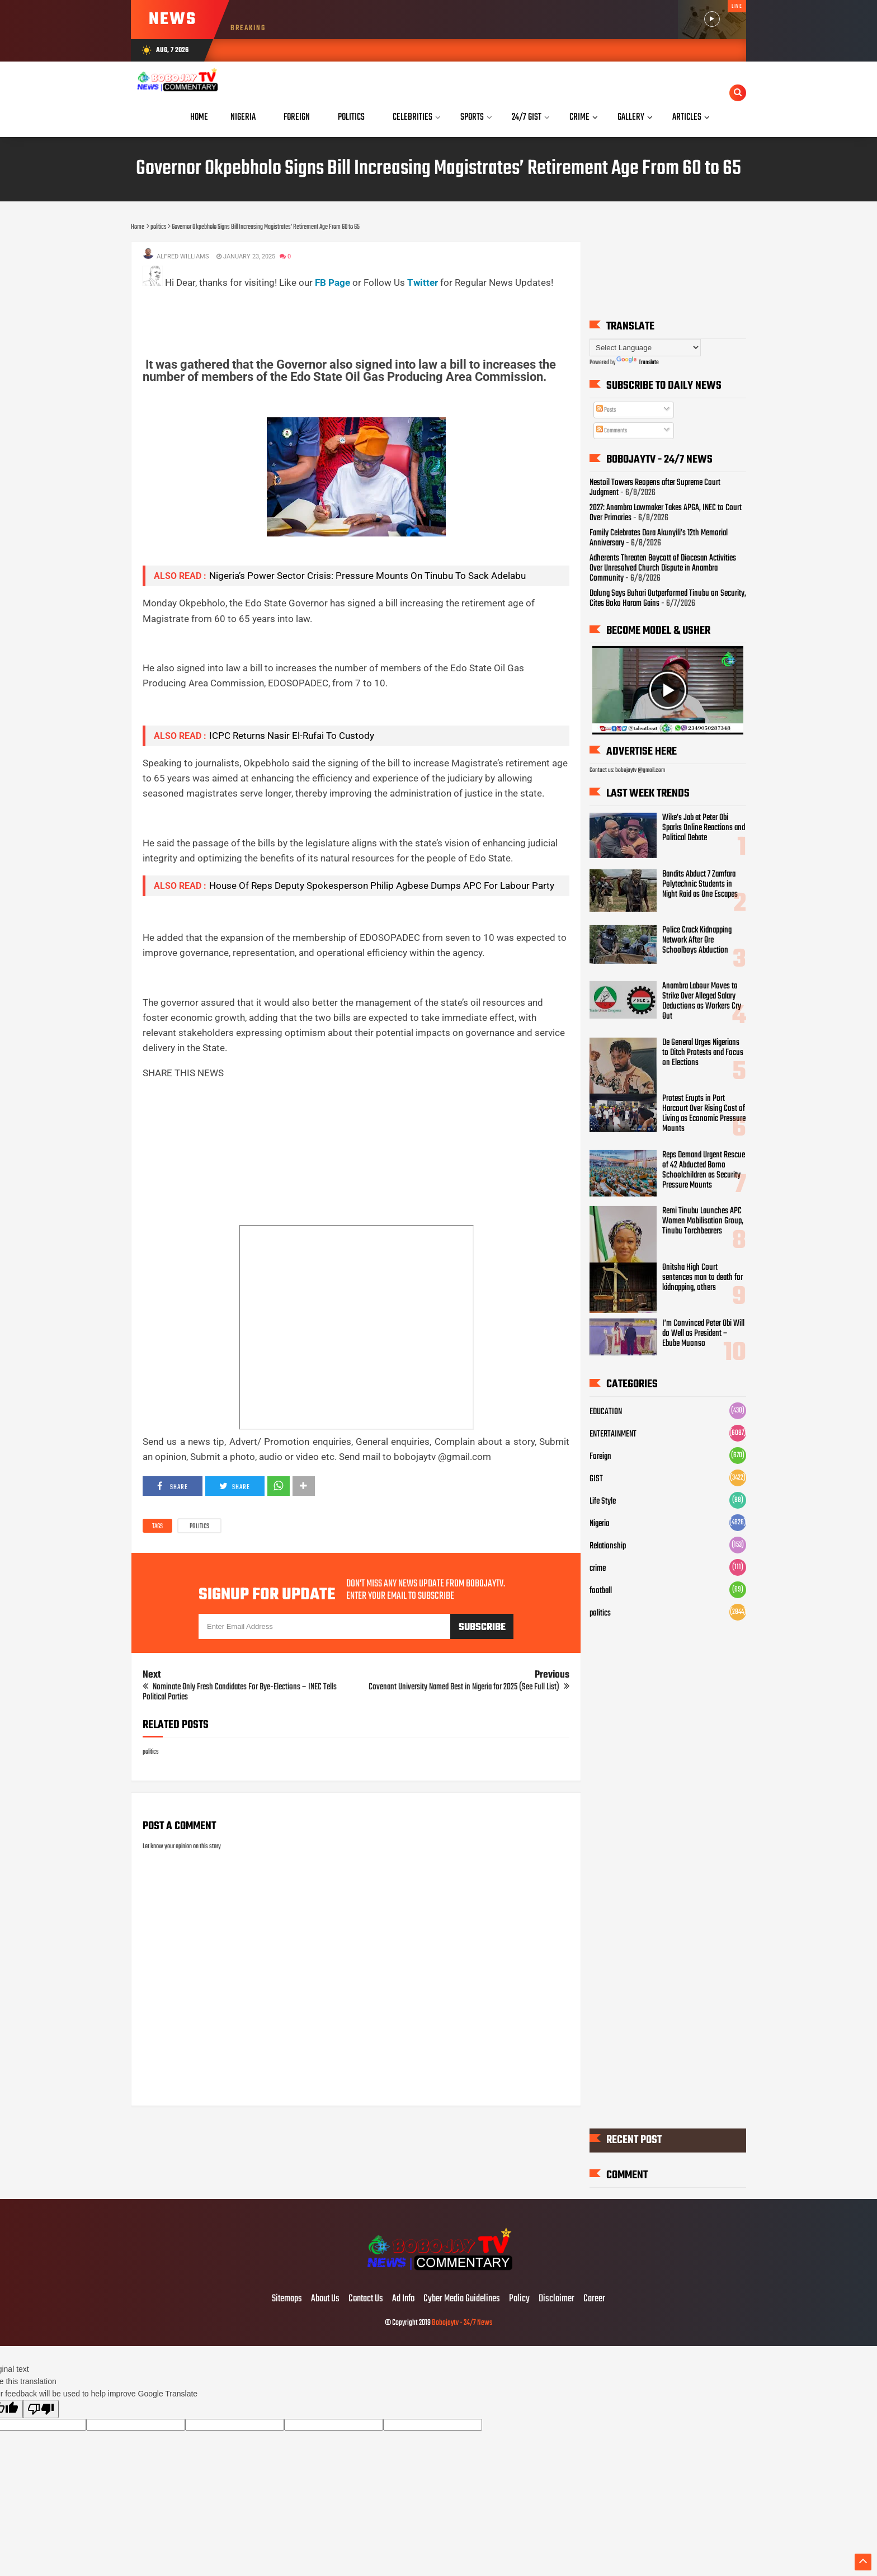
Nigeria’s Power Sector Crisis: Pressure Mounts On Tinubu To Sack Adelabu (367, 575)
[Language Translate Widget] (645, 347)
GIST (596, 1479)
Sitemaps (287, 2299)
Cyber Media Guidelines (461, 2299)
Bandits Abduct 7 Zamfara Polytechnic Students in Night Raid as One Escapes (700, 883)
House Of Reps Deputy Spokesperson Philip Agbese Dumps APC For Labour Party (381, 885)
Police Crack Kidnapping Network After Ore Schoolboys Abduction (697, 940)
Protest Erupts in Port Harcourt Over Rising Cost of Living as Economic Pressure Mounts (704, 1113)
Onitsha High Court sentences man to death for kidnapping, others (702, 1277)
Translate (637, 362)
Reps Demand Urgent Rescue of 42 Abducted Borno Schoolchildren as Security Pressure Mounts (703, 1170)
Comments (611, 431)
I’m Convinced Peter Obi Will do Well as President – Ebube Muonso (703, 1333)
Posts (606, 410)
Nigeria (599, 1524)
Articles (686, 117)
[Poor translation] (41, 2409)
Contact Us (365, 2299)
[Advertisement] (346, 315)
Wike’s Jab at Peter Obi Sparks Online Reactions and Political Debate (703, 828)
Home (199, 117)
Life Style (603, 1501)
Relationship (608, 1546)
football (601, 1591)
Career (594, 2299)
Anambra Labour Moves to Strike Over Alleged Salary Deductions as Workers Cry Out (701, 1001)
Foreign (600, 1456)
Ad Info (403, 2299)
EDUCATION (606, 1412)
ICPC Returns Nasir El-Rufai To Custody (291, 735)
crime (598, 1568)
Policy (519, 2299)
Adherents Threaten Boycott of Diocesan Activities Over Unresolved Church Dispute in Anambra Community (663, 568)
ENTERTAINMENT (613, 1434)
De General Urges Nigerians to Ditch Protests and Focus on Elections (702, 1052)
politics (199, 1526)
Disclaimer (556, 2299)
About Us (325, 2299)
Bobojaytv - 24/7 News (462, 2322)
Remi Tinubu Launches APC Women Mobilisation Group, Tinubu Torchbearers (702, 1221)
